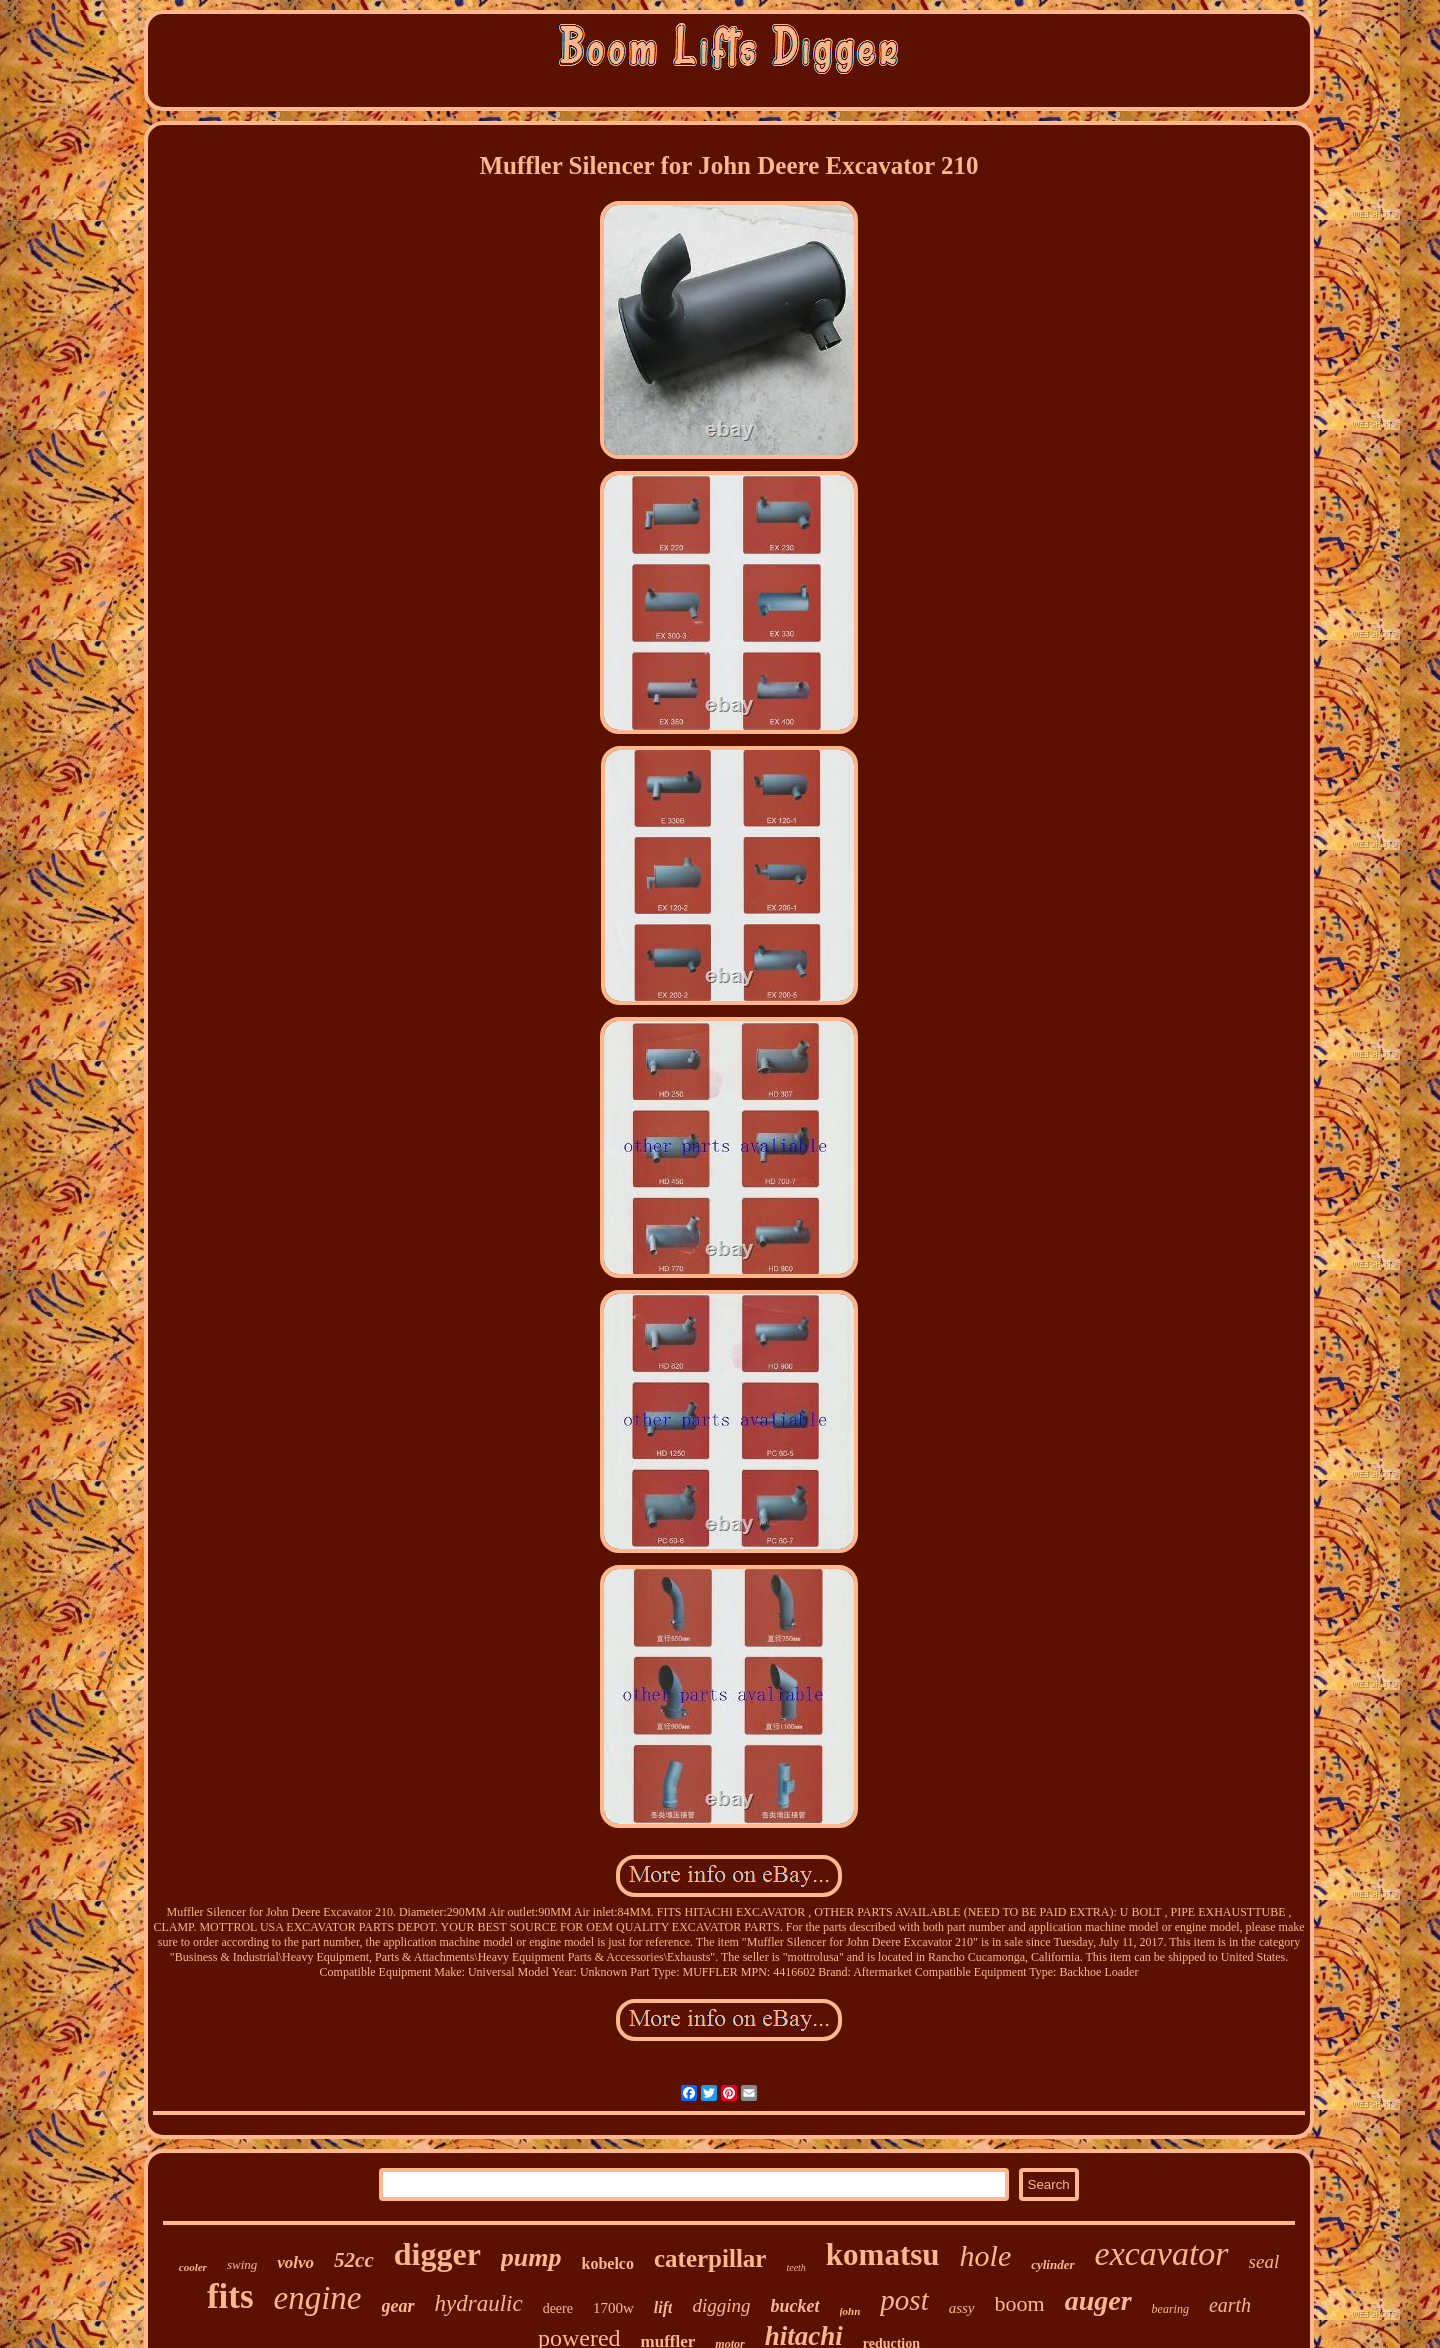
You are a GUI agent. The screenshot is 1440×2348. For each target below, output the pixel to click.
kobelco (608, 2263)
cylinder (1052, 2264)
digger (437, 2254)
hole (986, 2255)
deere (558, 2308)
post (904, 2300)
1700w (613, 2308)
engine (318, 2298)
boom (1020, 2303)
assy (962, 2308)
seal (1264, 2261)
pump (531, 2257)
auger (1098, 2300)
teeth (795, 2267)
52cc (354, 2260)
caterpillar (710, 2258)
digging (721, 2305)
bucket (795, 2306)
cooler (193, 2267)
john (850, 2311)
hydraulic (479, 2303)
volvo (295, 2262)
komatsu (883, 2254)
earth (1230, 2305)
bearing (1170, 2309)
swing (242, 2264)
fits (230, 2296)
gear (398, 2306)
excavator (1162, 2253)
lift (663, 2307)
